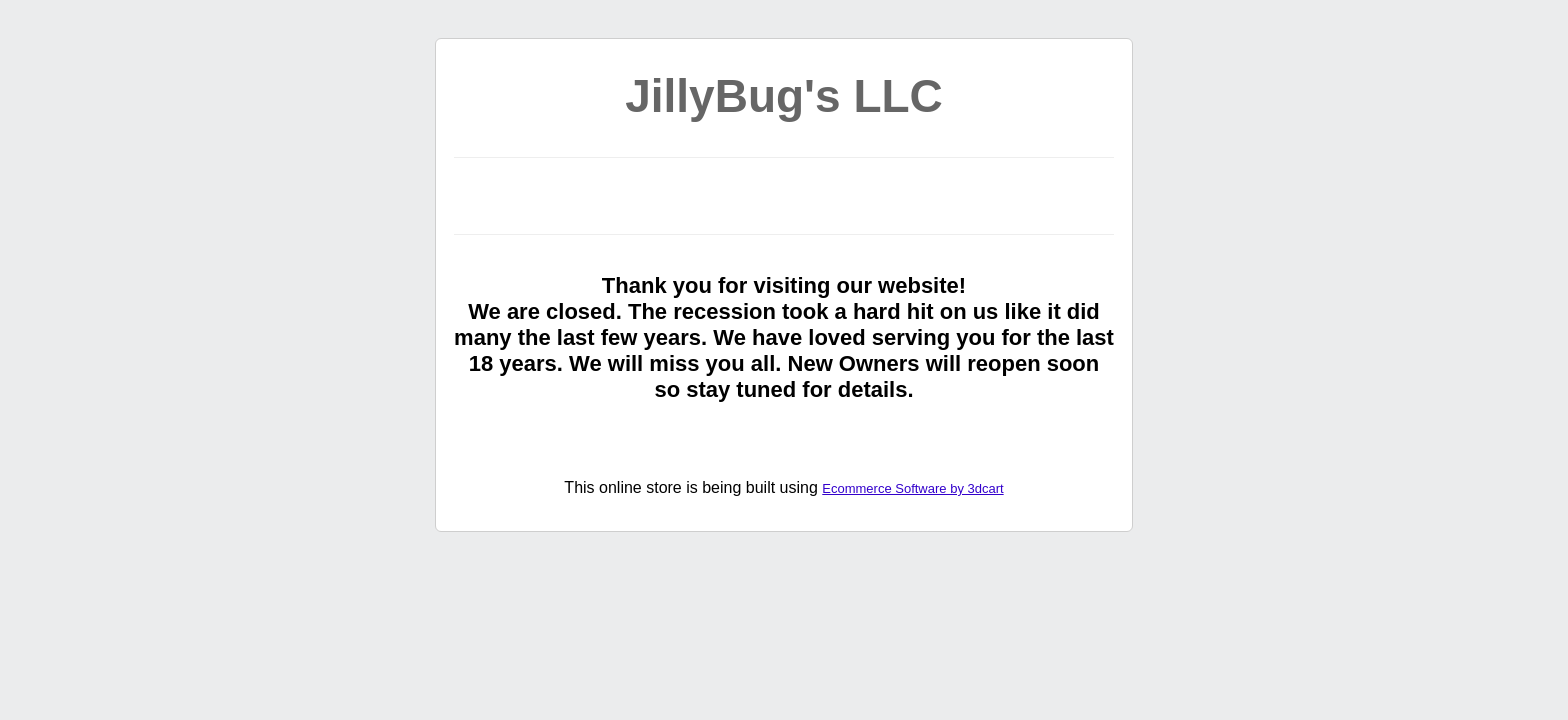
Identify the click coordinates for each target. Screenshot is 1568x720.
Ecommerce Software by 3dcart (912, 488)
